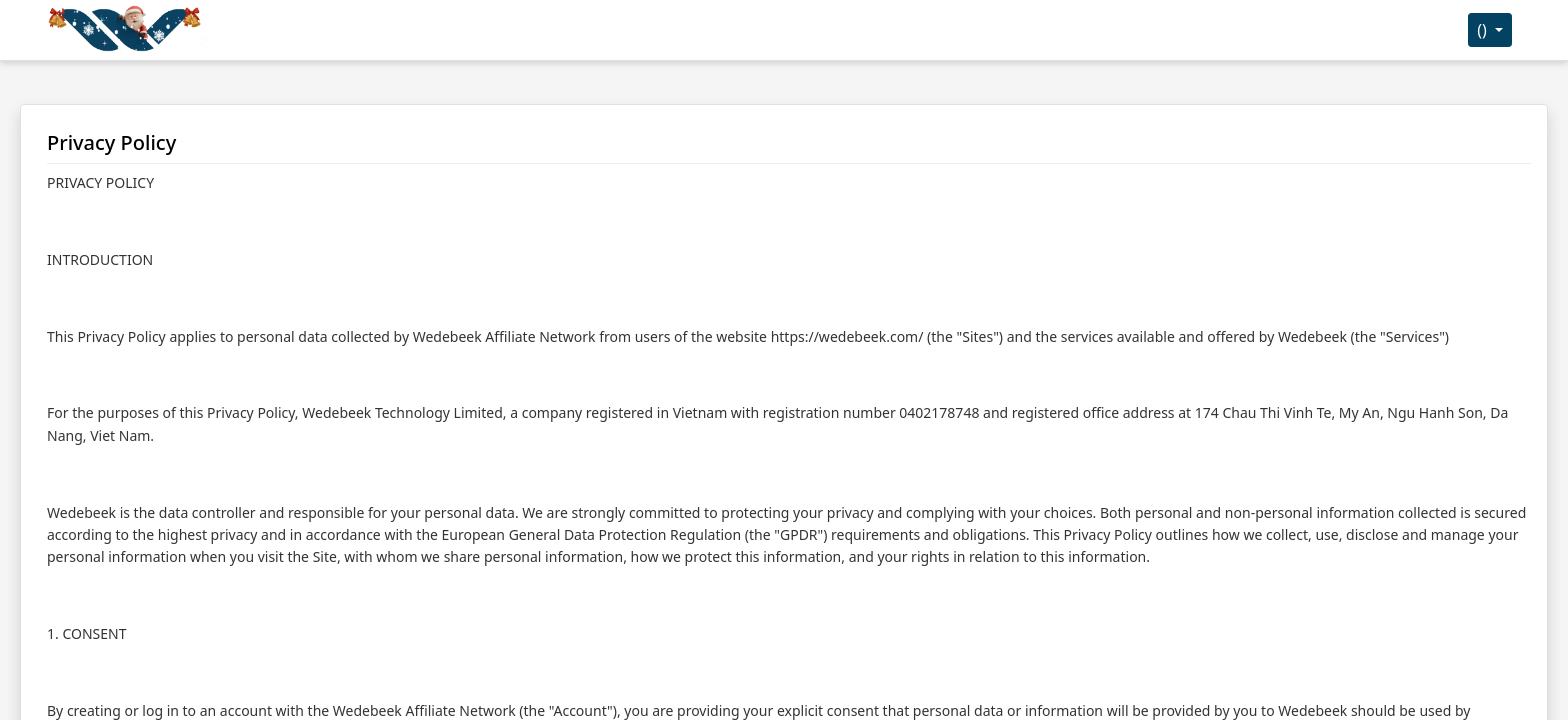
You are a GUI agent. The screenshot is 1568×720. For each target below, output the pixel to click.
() (1484, 30)
